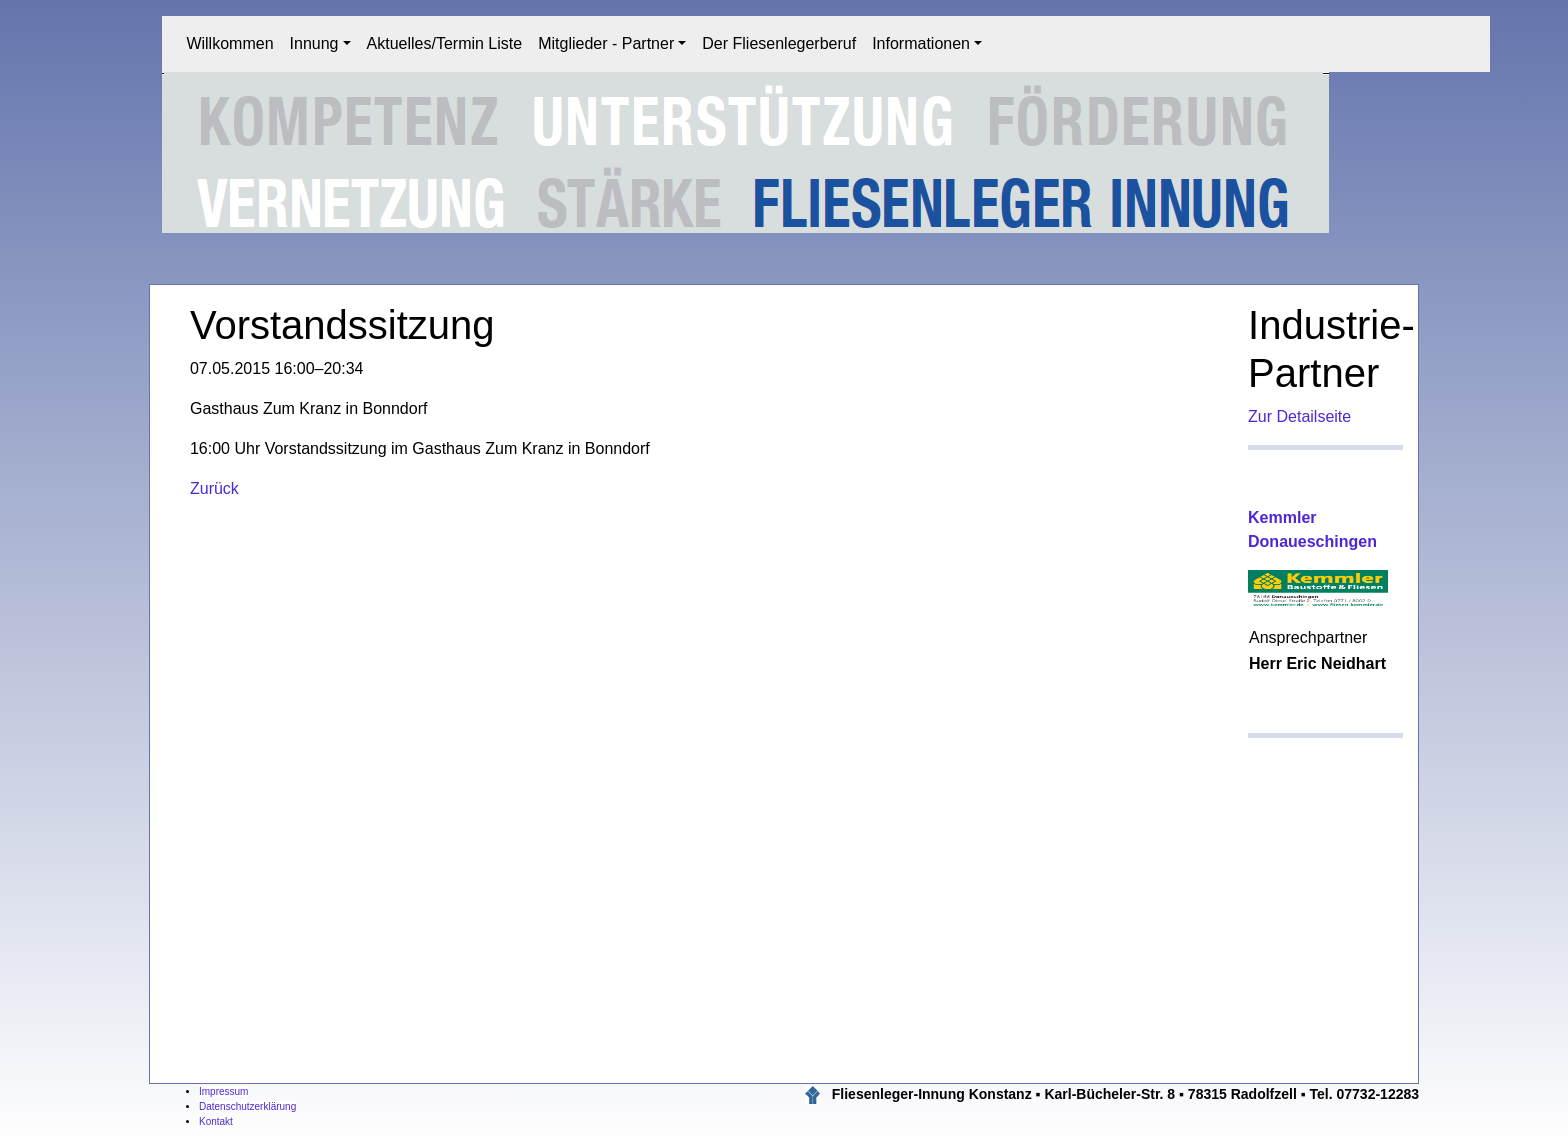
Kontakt (216, 1121)
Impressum (223, 1091)
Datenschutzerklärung (247, 1106)
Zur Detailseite (1299, 416)
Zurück (214, 488)
